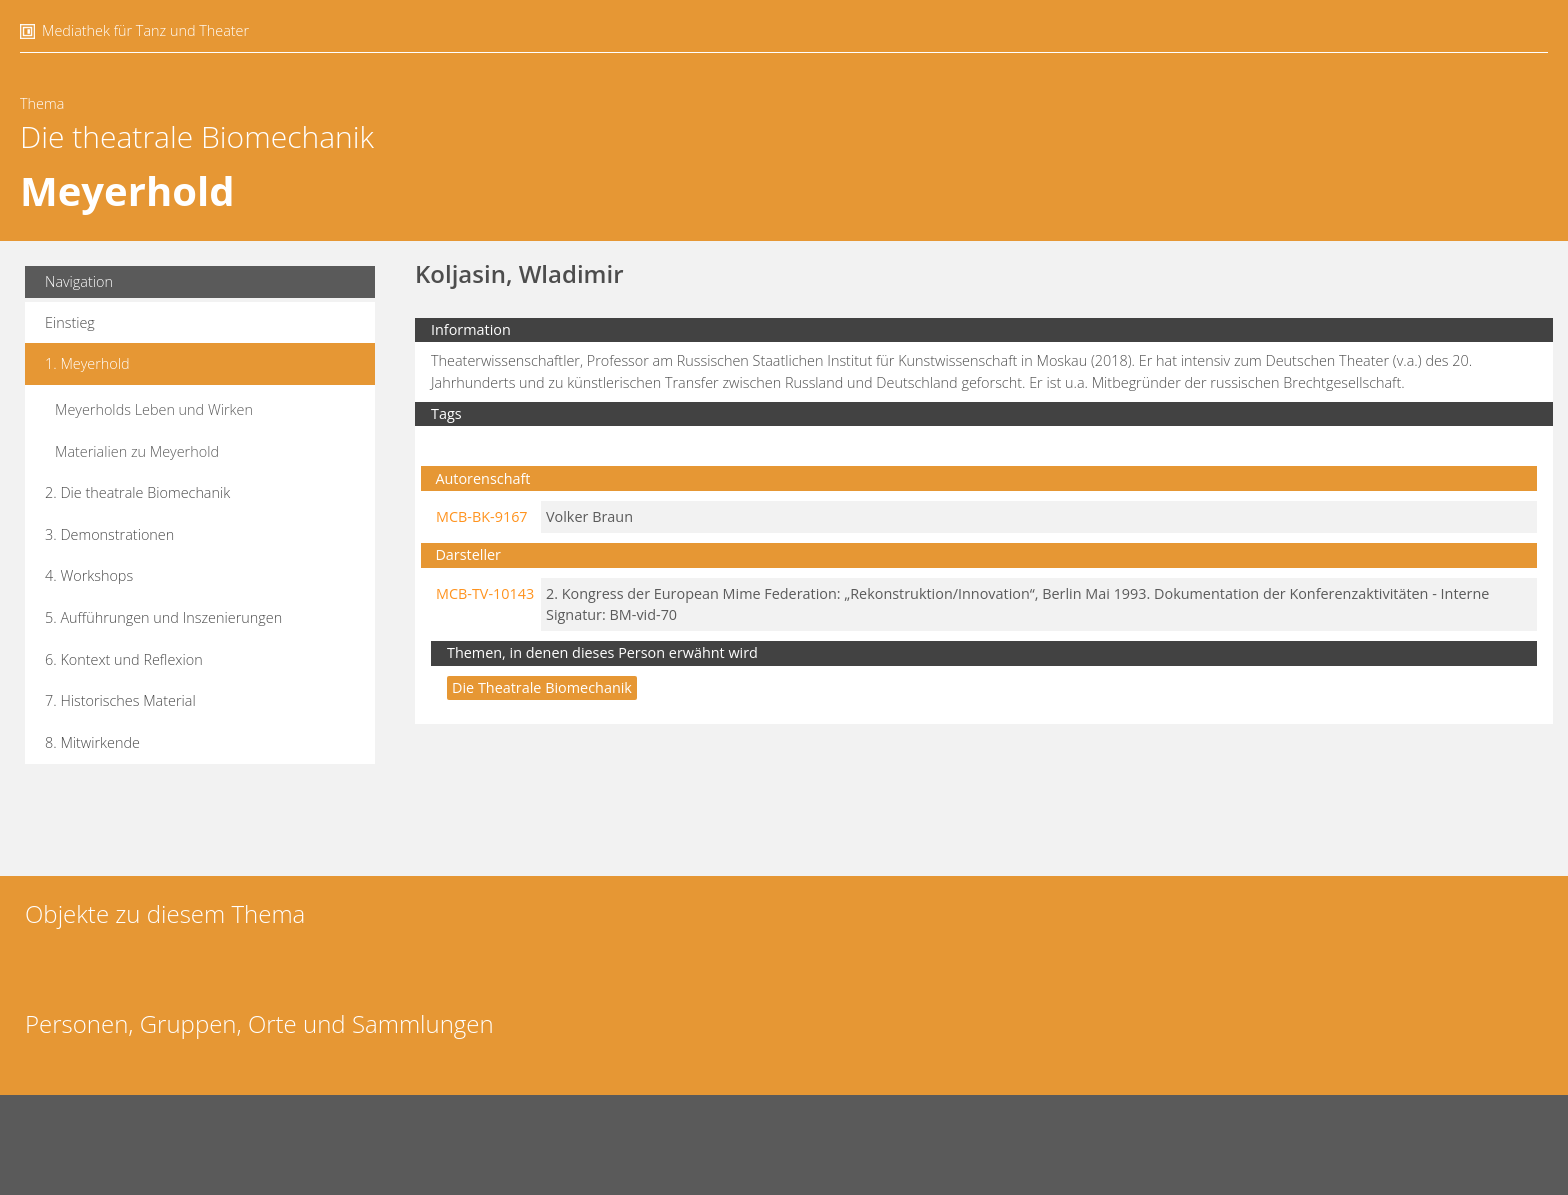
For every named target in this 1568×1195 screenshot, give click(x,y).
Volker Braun (589, 516)
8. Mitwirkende (92, 742)
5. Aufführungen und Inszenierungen (163, 617)
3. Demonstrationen (109, 534)
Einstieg (70, 322)
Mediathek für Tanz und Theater (145, 30)
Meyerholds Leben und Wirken (154, 409)
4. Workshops (89, 575)
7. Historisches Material (120, 700)
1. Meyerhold (87, 363)
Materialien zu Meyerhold (137, 451)
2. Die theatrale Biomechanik (137, 492)
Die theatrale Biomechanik (197, 136)
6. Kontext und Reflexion (124, 659)
